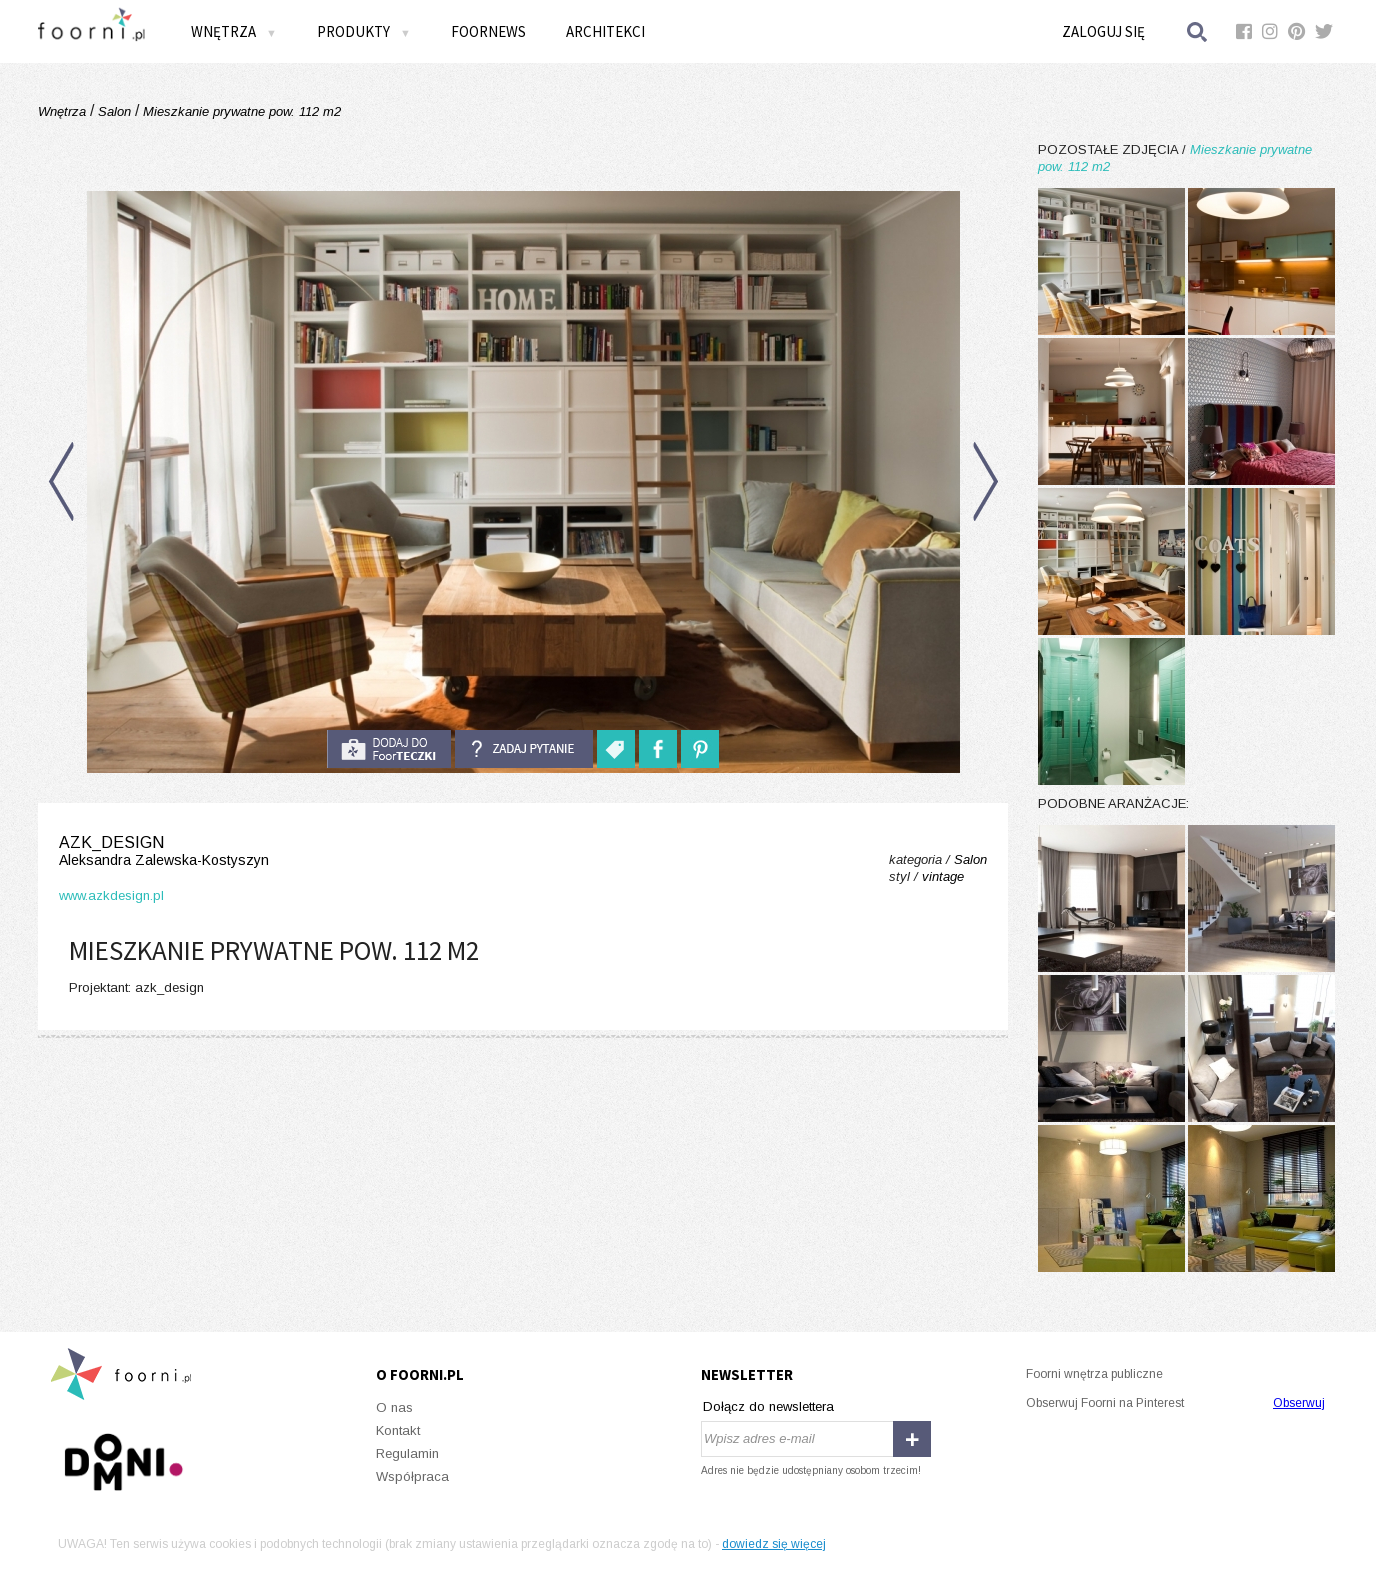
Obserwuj (1299, 1403)
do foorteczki (389, 749)
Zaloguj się (1103, 31)
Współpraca (412, 1476)
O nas (394, 1407)
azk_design (164, 851)
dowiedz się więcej (774, 1544)
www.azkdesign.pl (111, 895)
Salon (114, 111)
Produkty (364, 31)
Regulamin (407, 1453)
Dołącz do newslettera (768, 1406)
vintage (943, 876)
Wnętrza (234, 31)
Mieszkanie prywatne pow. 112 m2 (240, 111)
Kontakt (398, 1430)
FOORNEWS (488, 31)
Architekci (605, 31)
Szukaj (1198, 31)
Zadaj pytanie (524, 749)
